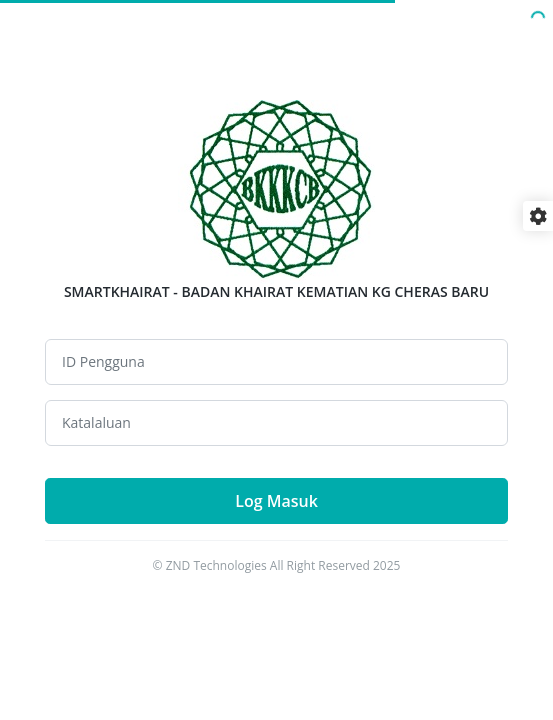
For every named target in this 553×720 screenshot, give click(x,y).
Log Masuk (276, 501)
